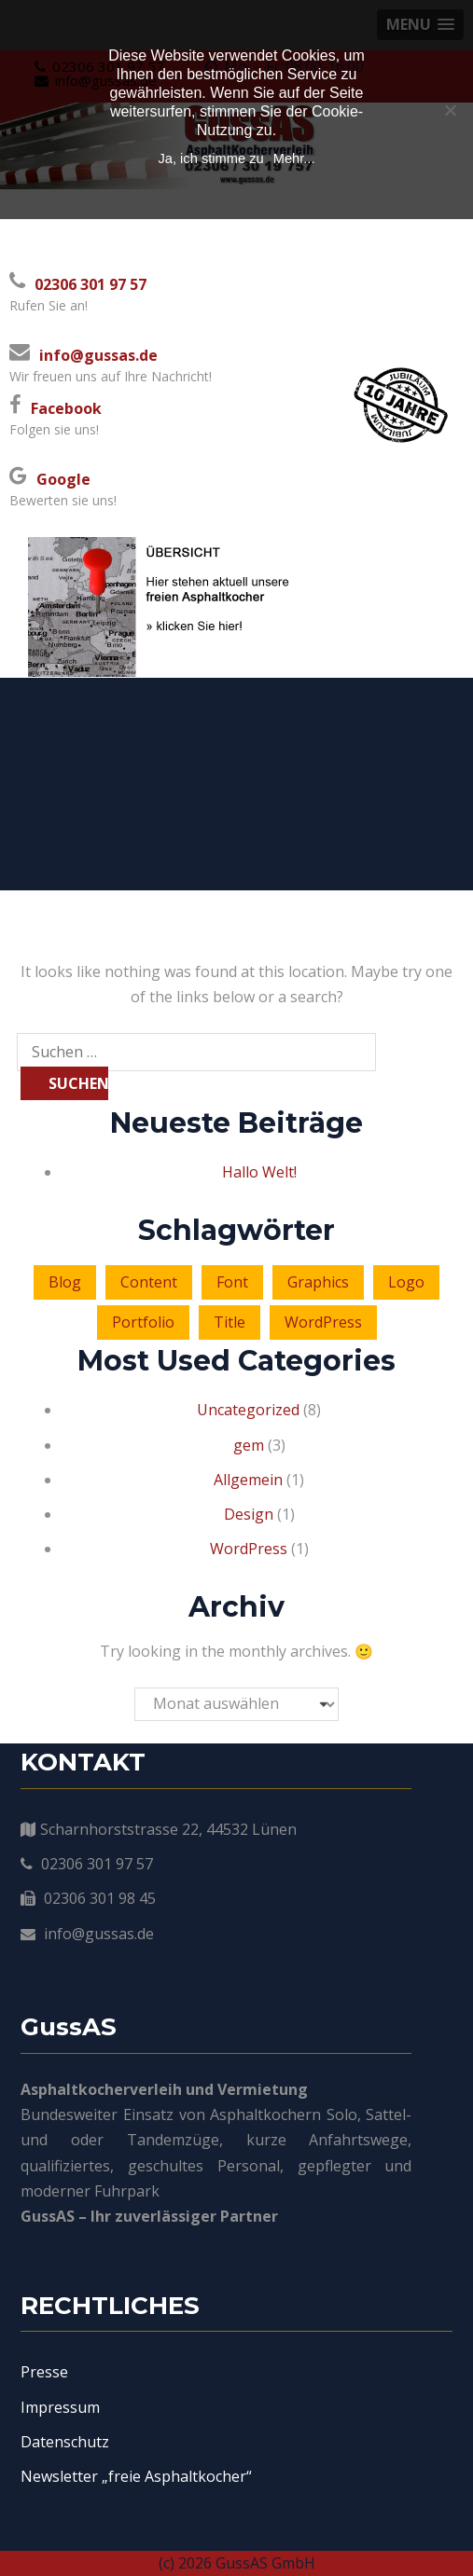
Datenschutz (65, 2441)
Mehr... (294, 158)
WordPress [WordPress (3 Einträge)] (323, 1322)
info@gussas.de (98, 355)
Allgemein (248, 1479)
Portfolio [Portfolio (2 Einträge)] (143, 1322)
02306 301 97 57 (90, 284)
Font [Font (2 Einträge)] (232, 1282)
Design (248, 1514)
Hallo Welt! (259, 1172)
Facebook (66, 408)
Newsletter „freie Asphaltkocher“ (136, 2476)
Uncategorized (248, 1409)
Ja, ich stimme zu (210, 158)
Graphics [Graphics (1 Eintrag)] (318, 1282)
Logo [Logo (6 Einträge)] (406, 1282)
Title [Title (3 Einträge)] (229, 1322)
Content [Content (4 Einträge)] (148, 1282)
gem (248, 1445)
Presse (44, 2372)
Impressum (60, 2407)
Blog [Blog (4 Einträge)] (65, 1282)
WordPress (248, 1548)
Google (63, 479)
